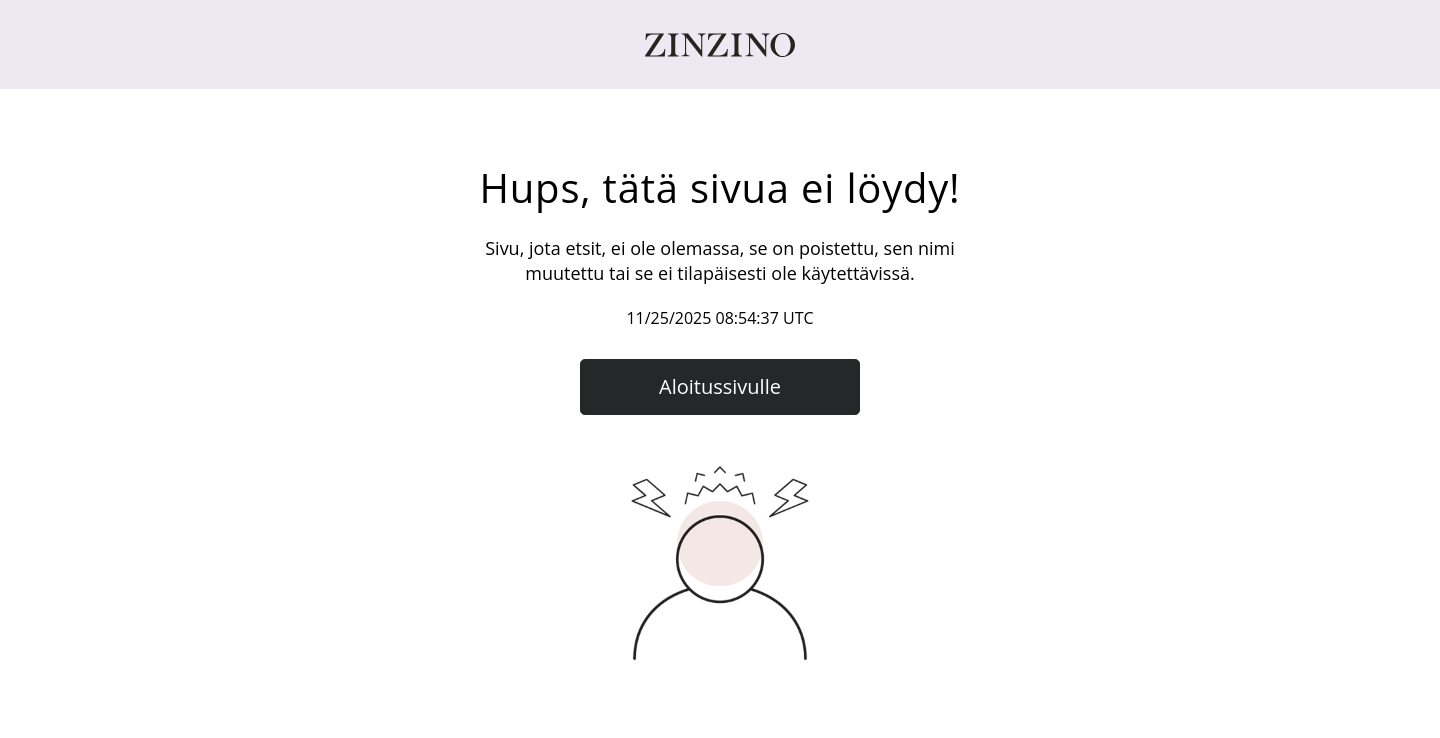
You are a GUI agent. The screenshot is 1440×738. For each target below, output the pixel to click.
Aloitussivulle (720, 386)
